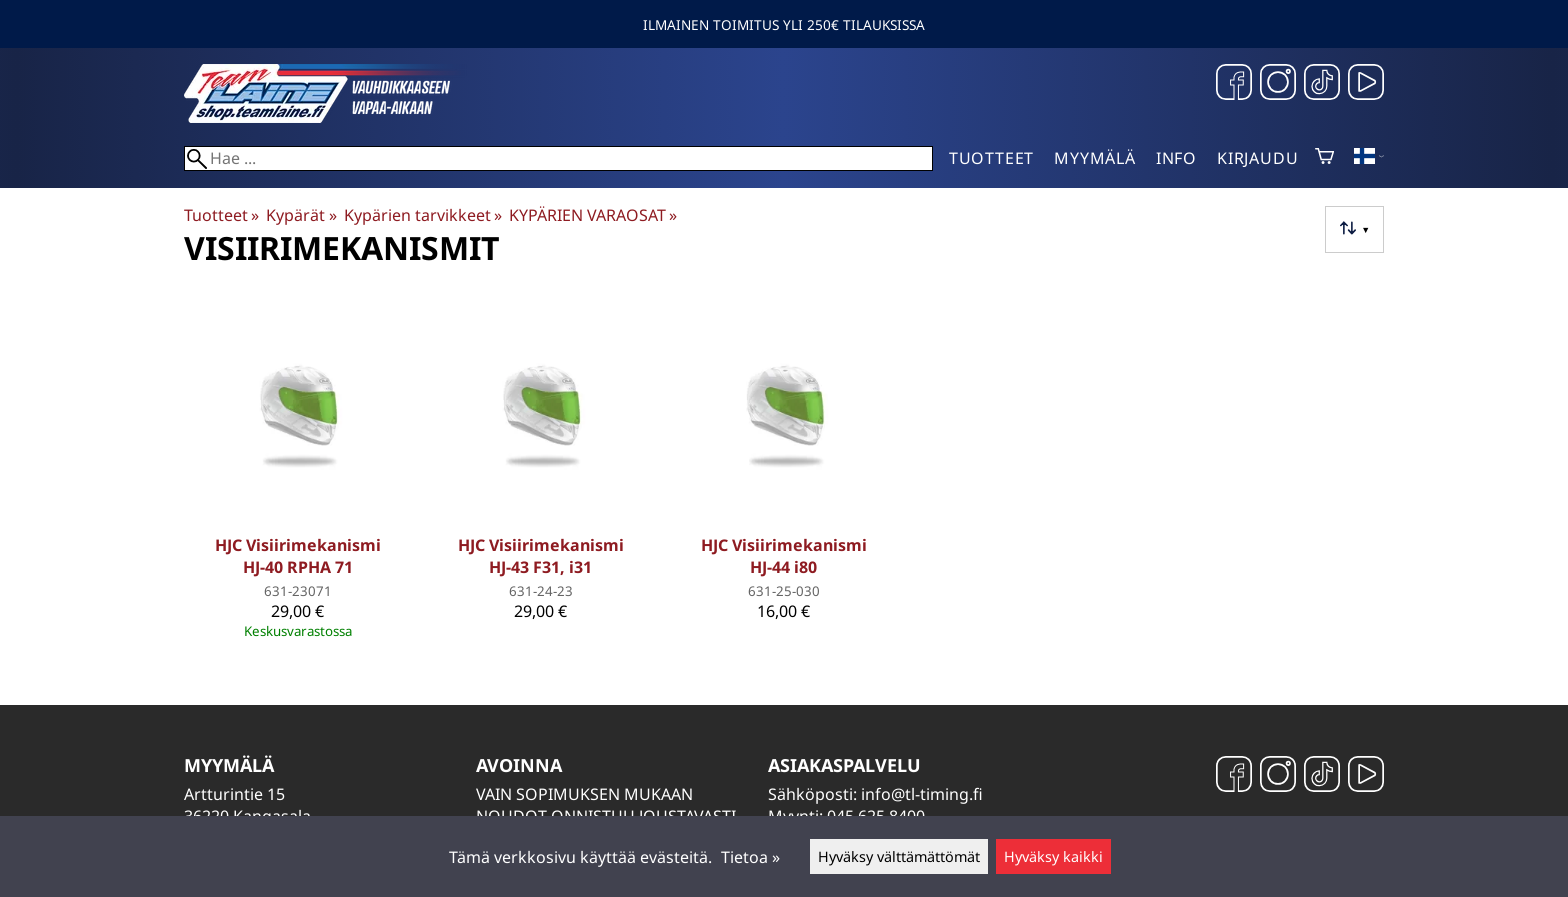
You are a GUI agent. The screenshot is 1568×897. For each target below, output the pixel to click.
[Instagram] (1278, 84)
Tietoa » (750, 857)
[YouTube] (1366, 84)
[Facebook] (1234, 84)
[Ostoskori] (1324, 158)
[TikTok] (1322, 84)
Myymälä (1095, 158)
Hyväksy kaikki (1053, 856)
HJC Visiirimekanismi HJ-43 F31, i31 (541, 556)
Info (1176, 158)
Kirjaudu (1257, 158)
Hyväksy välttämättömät (899, 856)
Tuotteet (991, 158)
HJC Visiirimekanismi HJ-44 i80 (784, 556)
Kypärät (301, 215)
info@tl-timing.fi (922, 794)
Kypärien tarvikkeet (423, 215)
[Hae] (558, 158)
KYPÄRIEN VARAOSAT (593, 215)
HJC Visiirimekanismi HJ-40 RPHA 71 (298, 556)
